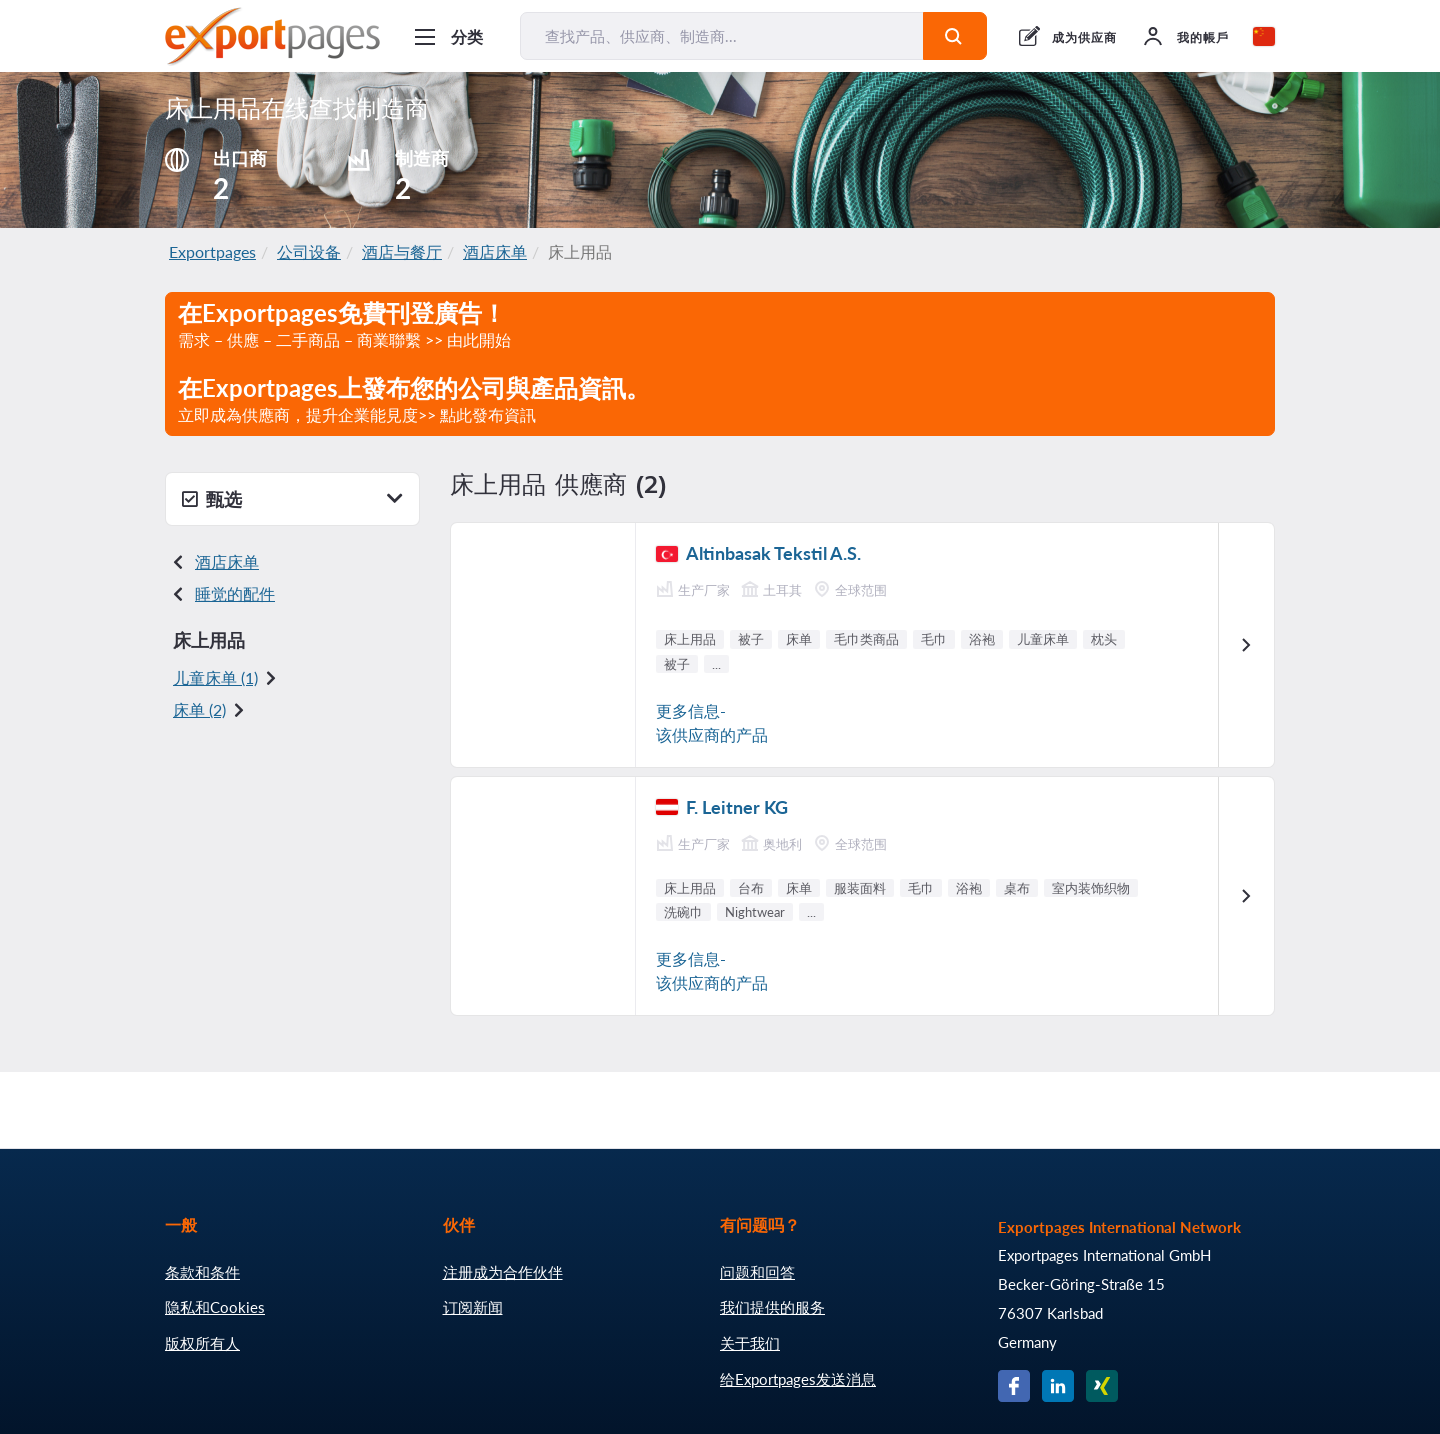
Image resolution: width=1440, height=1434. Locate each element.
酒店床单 (495, 251)
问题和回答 (757, 1272)
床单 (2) (199, 709)
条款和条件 (202, 1272)
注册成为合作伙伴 (503, 1272)
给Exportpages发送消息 (798, 1379)
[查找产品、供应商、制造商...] (722, 36)
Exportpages (212, 251)
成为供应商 (1084, 37)
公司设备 (309, 251)
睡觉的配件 (235, 593)
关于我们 (750, 1343)
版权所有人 (202, 1343)
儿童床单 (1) (215, 677)
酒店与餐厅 (402, 251)
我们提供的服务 (772, 1307)
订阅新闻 (473, 1307)
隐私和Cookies (215, 1307)
